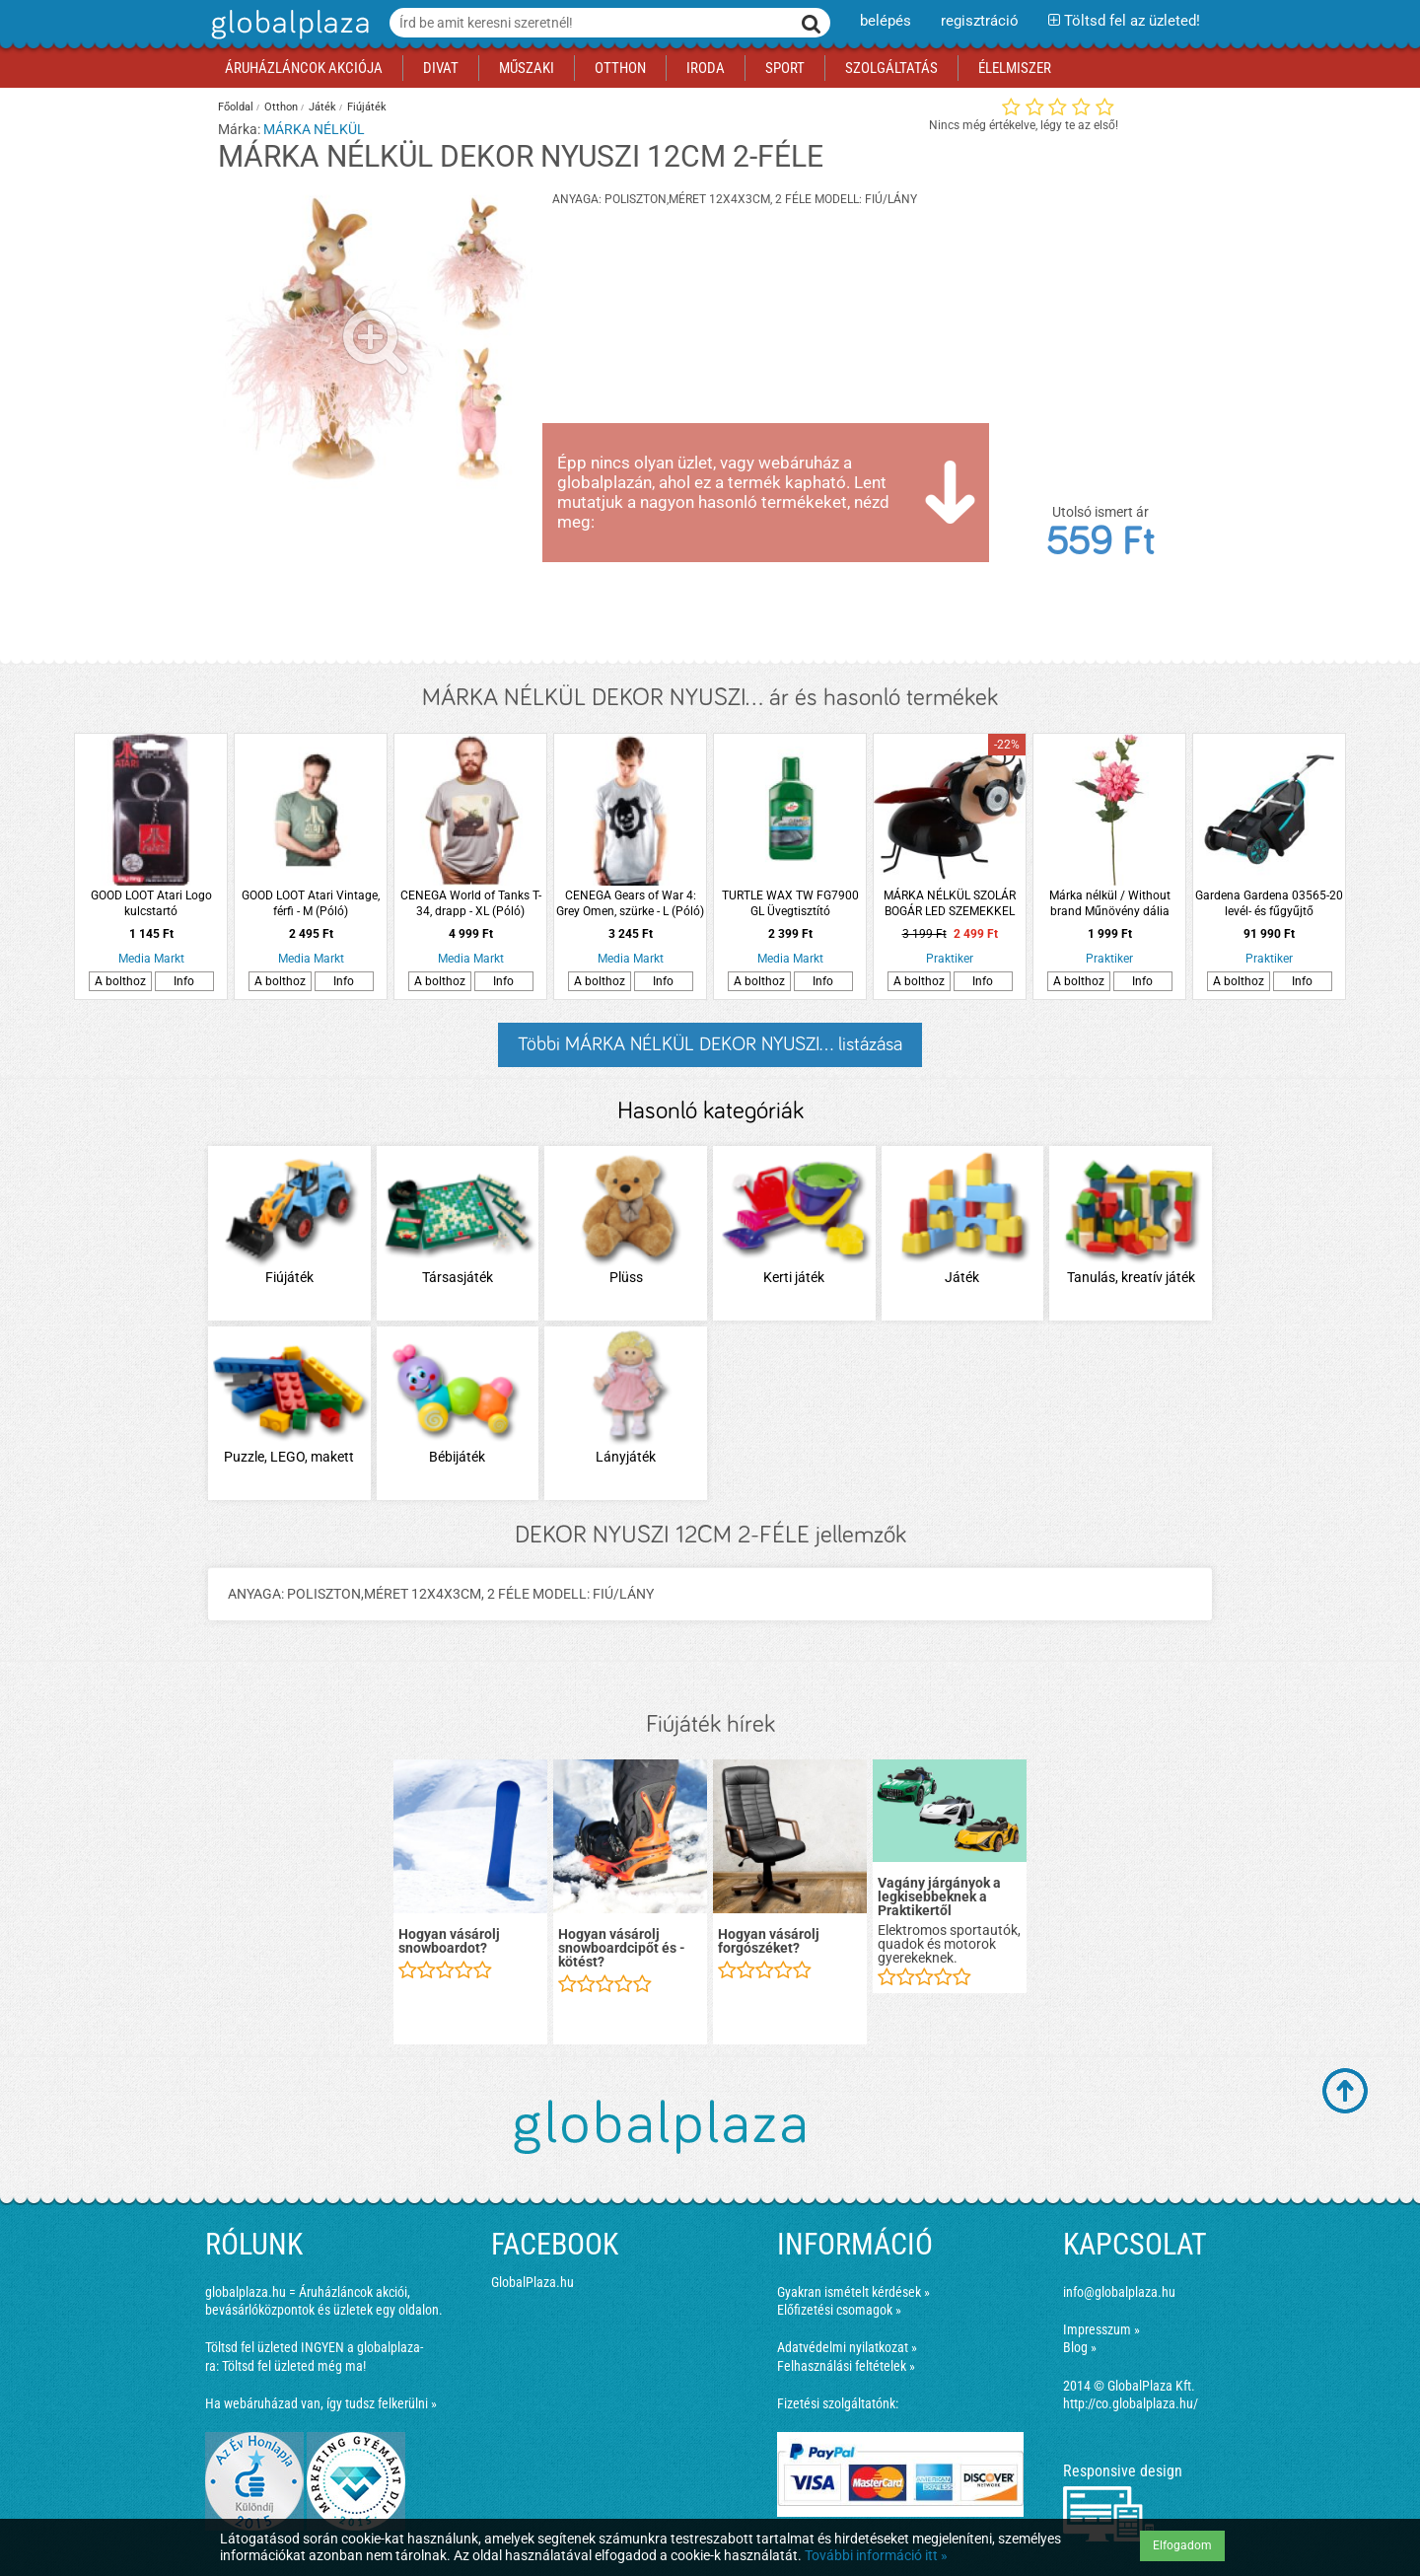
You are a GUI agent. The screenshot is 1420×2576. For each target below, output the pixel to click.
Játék (322, 107)
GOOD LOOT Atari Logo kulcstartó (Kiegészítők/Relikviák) (151, 904)
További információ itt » (876, 2555)
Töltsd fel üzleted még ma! (294, 2366)
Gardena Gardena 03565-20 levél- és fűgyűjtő (1269, 903)
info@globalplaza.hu (1119, 2292)
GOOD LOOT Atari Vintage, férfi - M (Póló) (311, 903)
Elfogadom (1182, 2545)
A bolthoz (120, 981)
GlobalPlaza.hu (532, 2282)
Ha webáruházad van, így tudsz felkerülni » (321, 2403)
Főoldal (235, 107)
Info (184, 981)
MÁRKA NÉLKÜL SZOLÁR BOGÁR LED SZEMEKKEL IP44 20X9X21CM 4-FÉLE (950, 904)
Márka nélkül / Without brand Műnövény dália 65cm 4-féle (1110, 904)
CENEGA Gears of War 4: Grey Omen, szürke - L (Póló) (630, 903)
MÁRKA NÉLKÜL (314, 129)
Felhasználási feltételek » (846, 2366)
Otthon (281, 107)
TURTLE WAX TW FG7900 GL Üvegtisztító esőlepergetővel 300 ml (790, 904)
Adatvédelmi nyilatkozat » (847, 2347)
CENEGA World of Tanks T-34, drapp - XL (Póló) (470, 903)
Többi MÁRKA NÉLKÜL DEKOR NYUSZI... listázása (710, 1044)
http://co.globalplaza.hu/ (1130, 2403)
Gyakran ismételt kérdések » (853, 2292)
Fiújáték (367, 107)
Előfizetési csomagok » (839, 2310)
